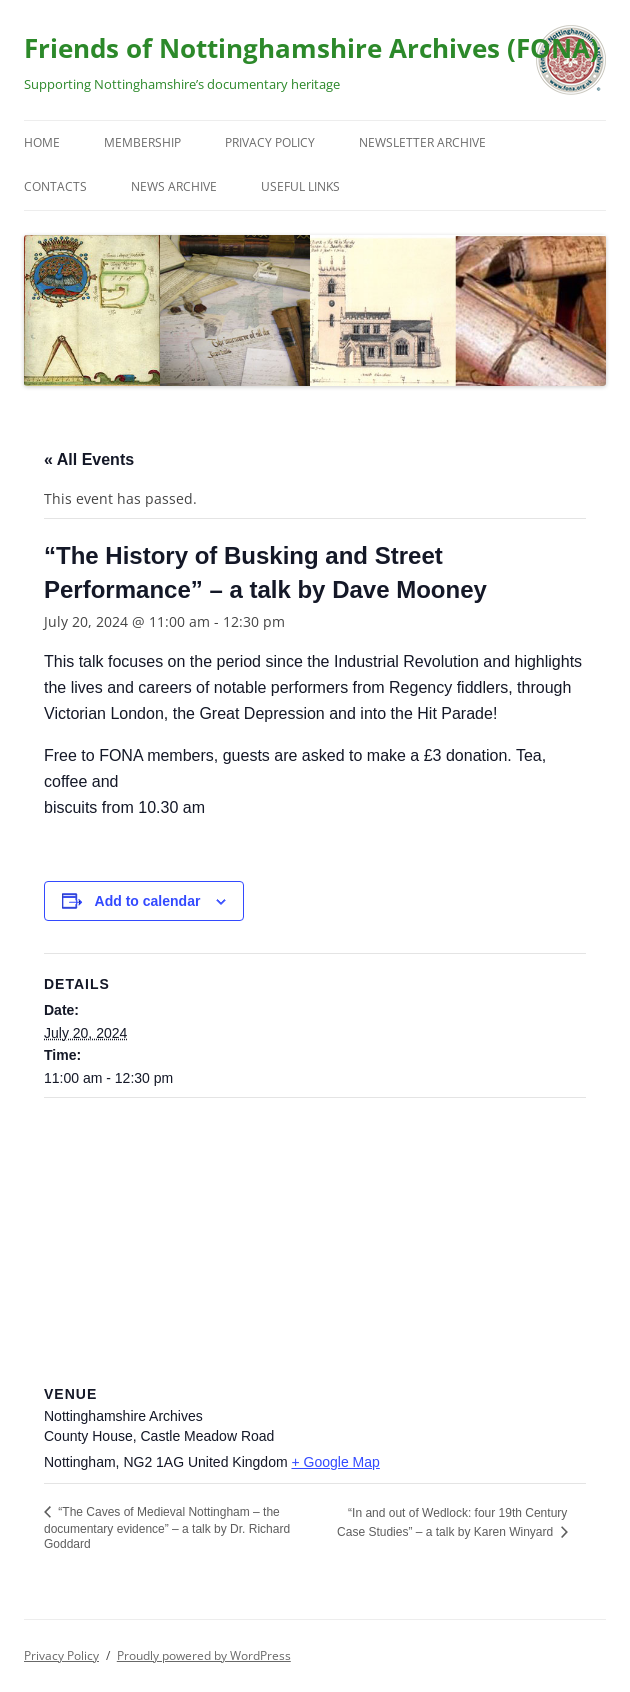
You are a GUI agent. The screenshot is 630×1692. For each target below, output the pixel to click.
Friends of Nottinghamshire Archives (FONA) (311, 48)
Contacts (55, 186)
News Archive (174, 186)
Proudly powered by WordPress (204, 1655)
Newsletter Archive (422, 142)
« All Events (89, 459)
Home (42, 142)
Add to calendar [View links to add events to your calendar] (148, 901)
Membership (142, 142)
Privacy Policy (270, 142)
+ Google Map (335, 1462)
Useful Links (300, 186)
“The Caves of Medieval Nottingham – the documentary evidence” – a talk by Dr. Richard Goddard (167, 1528)
